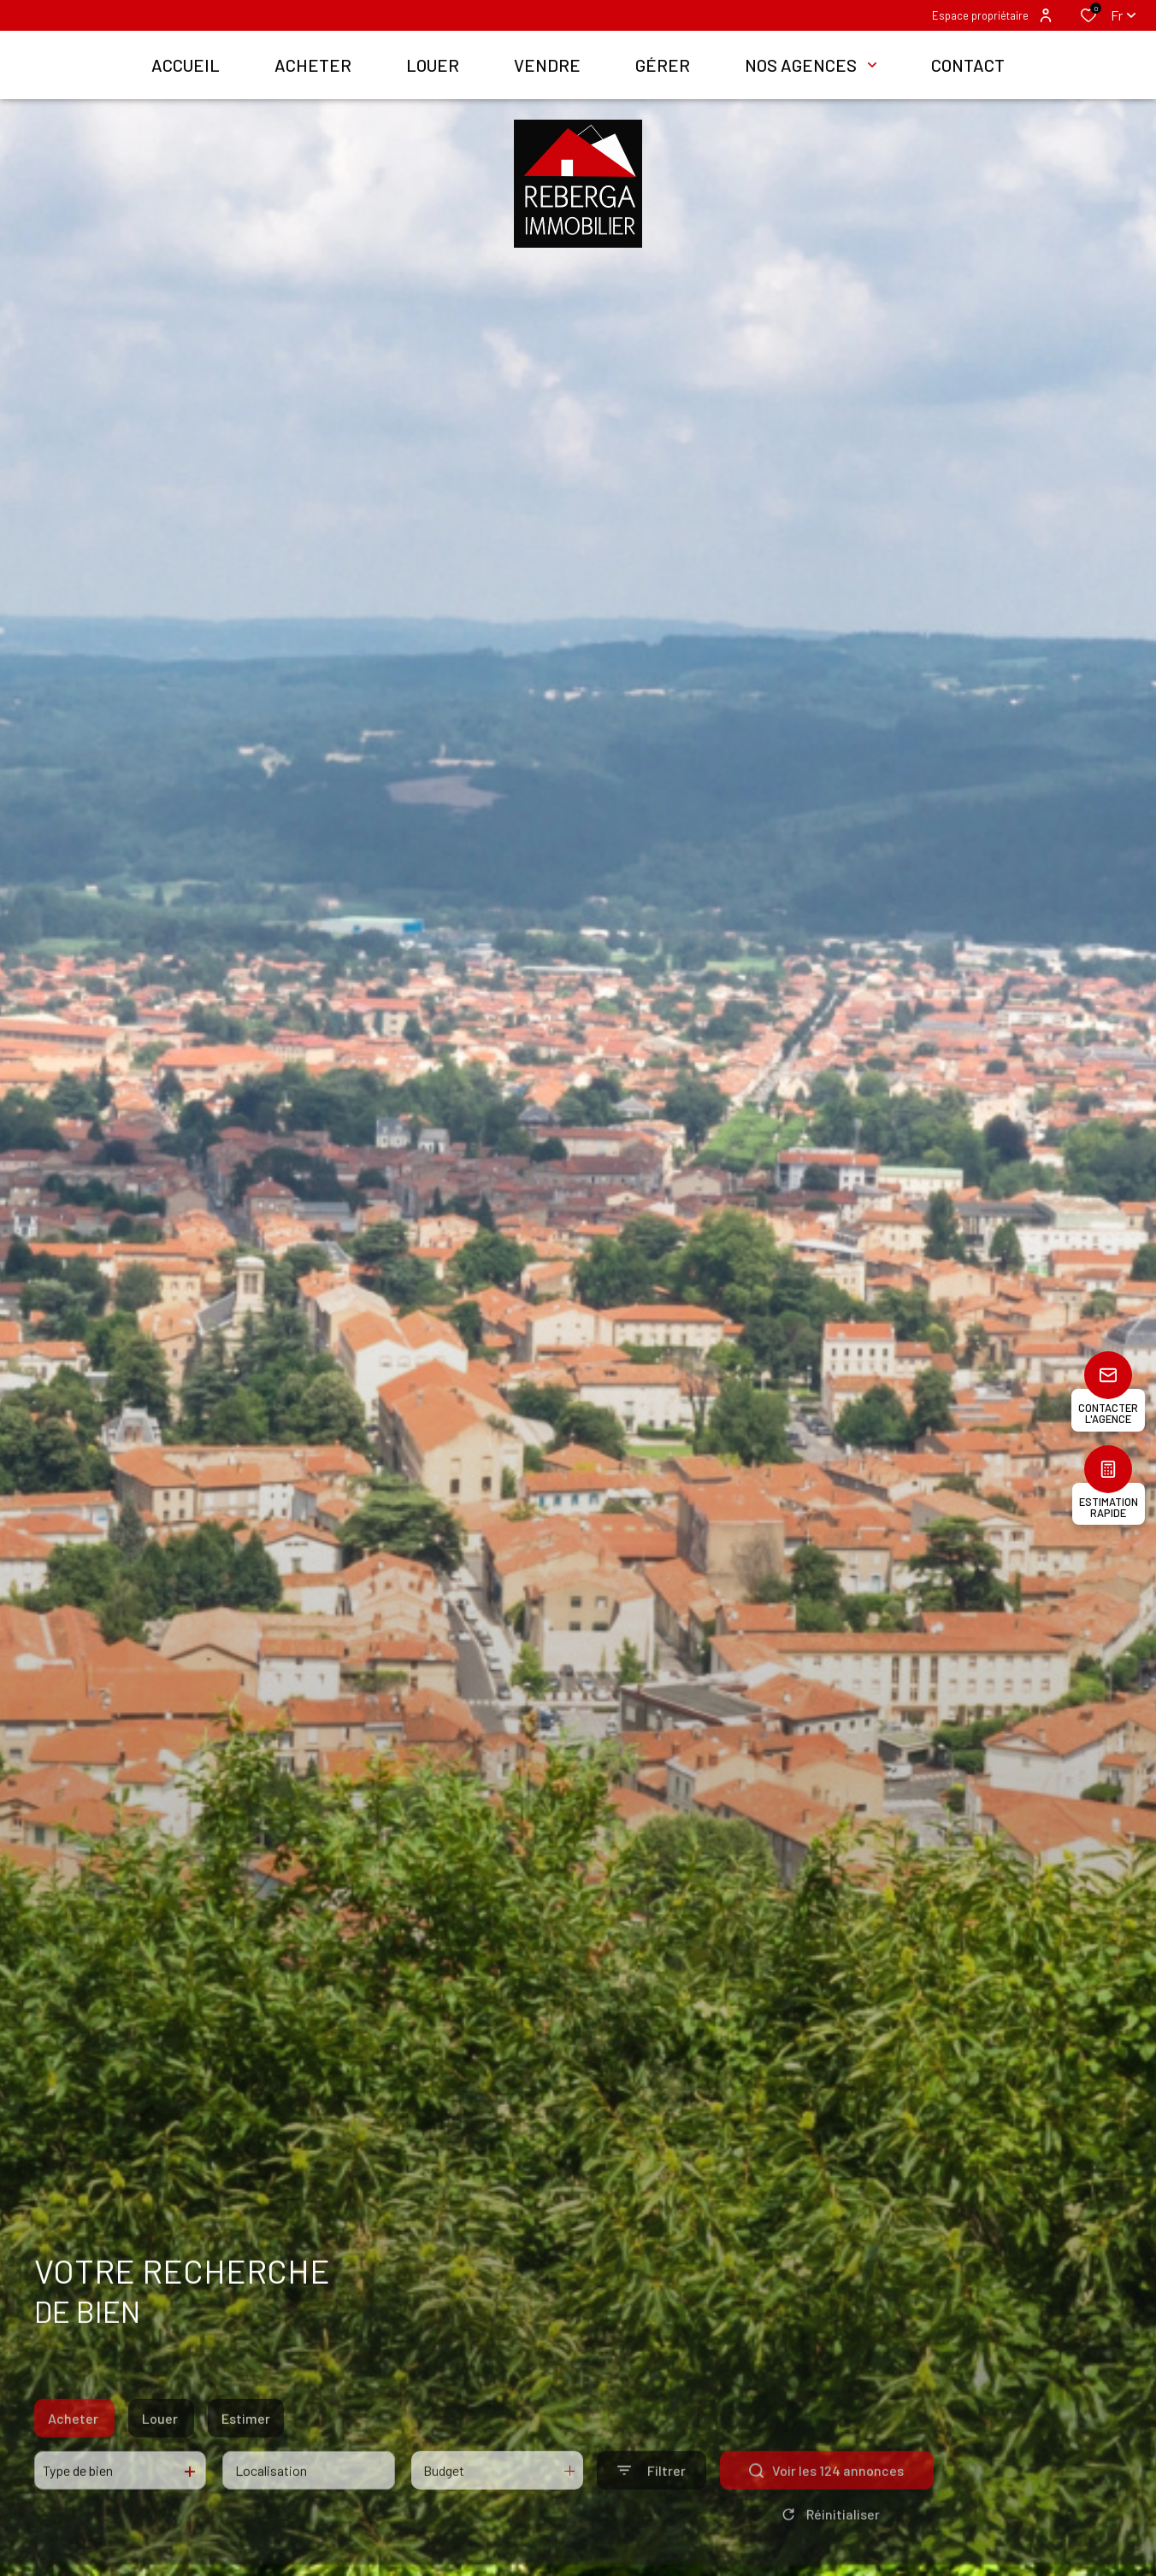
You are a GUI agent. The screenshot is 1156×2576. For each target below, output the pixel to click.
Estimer (245, 2449)
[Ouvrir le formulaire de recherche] (651, 2502)
